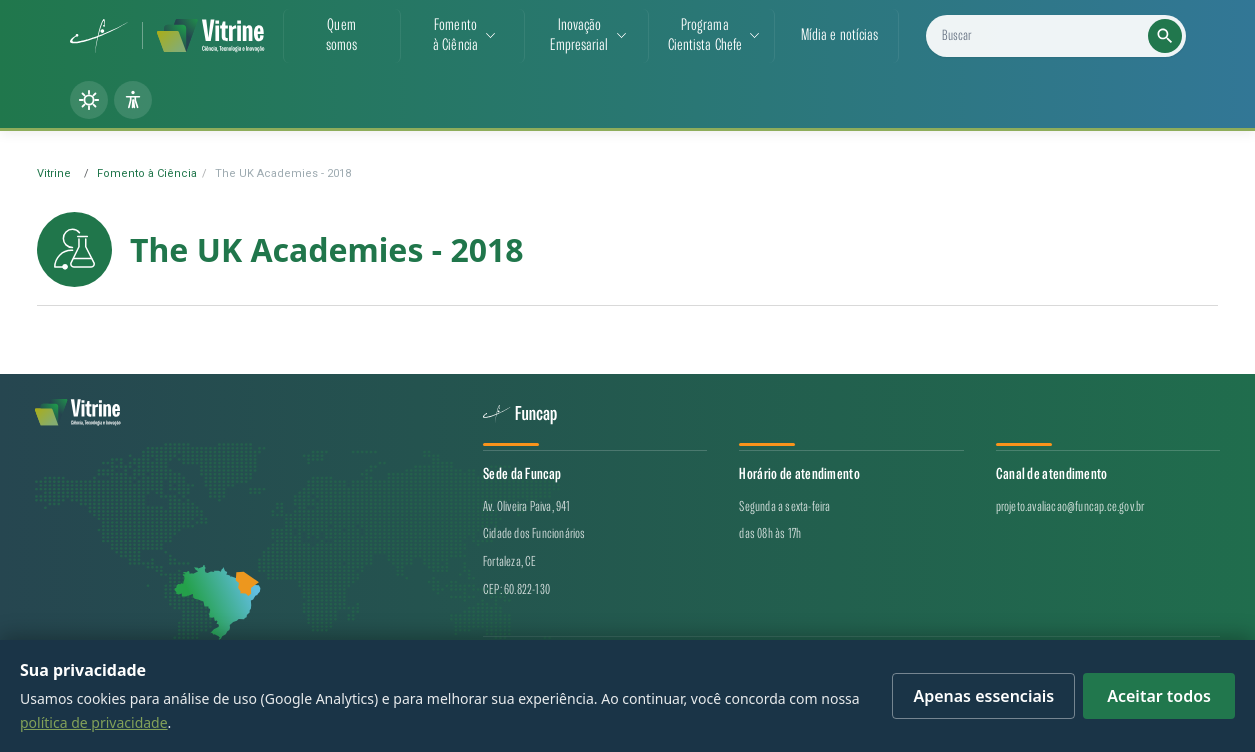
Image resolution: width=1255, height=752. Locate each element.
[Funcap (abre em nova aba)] (99, 36)
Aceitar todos (1159, 696)
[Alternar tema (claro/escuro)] (89, 100)
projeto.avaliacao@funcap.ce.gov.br (1070, 506)
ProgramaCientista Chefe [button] (705, 35)
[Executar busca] (1165, 36)
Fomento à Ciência (147, 173)
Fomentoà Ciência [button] (455, 35)
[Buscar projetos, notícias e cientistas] (1063, 36)
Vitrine (54, 173)
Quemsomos (342, 35)
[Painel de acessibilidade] (133, 100)
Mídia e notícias (840, 35)
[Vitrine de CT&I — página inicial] (210, 36)
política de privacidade (94, 722)
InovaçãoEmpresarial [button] (579, 35)
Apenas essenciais (983, 696)
